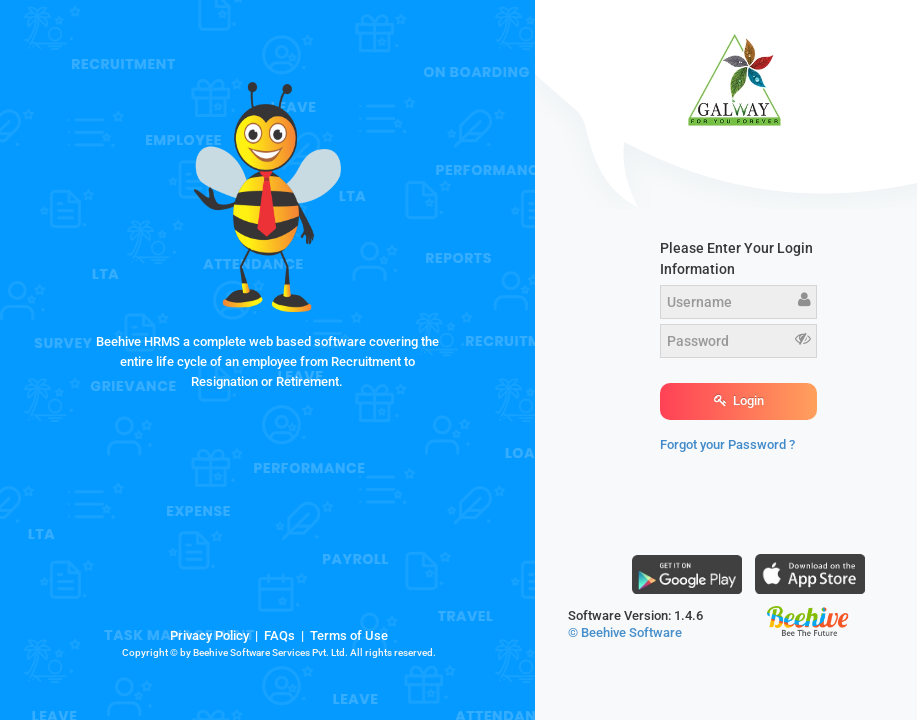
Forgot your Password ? (727, 444)
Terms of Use (349, 635)
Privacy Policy (209, 635)
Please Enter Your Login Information (736, 258)
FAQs (279, 635)
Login (739, 400)
